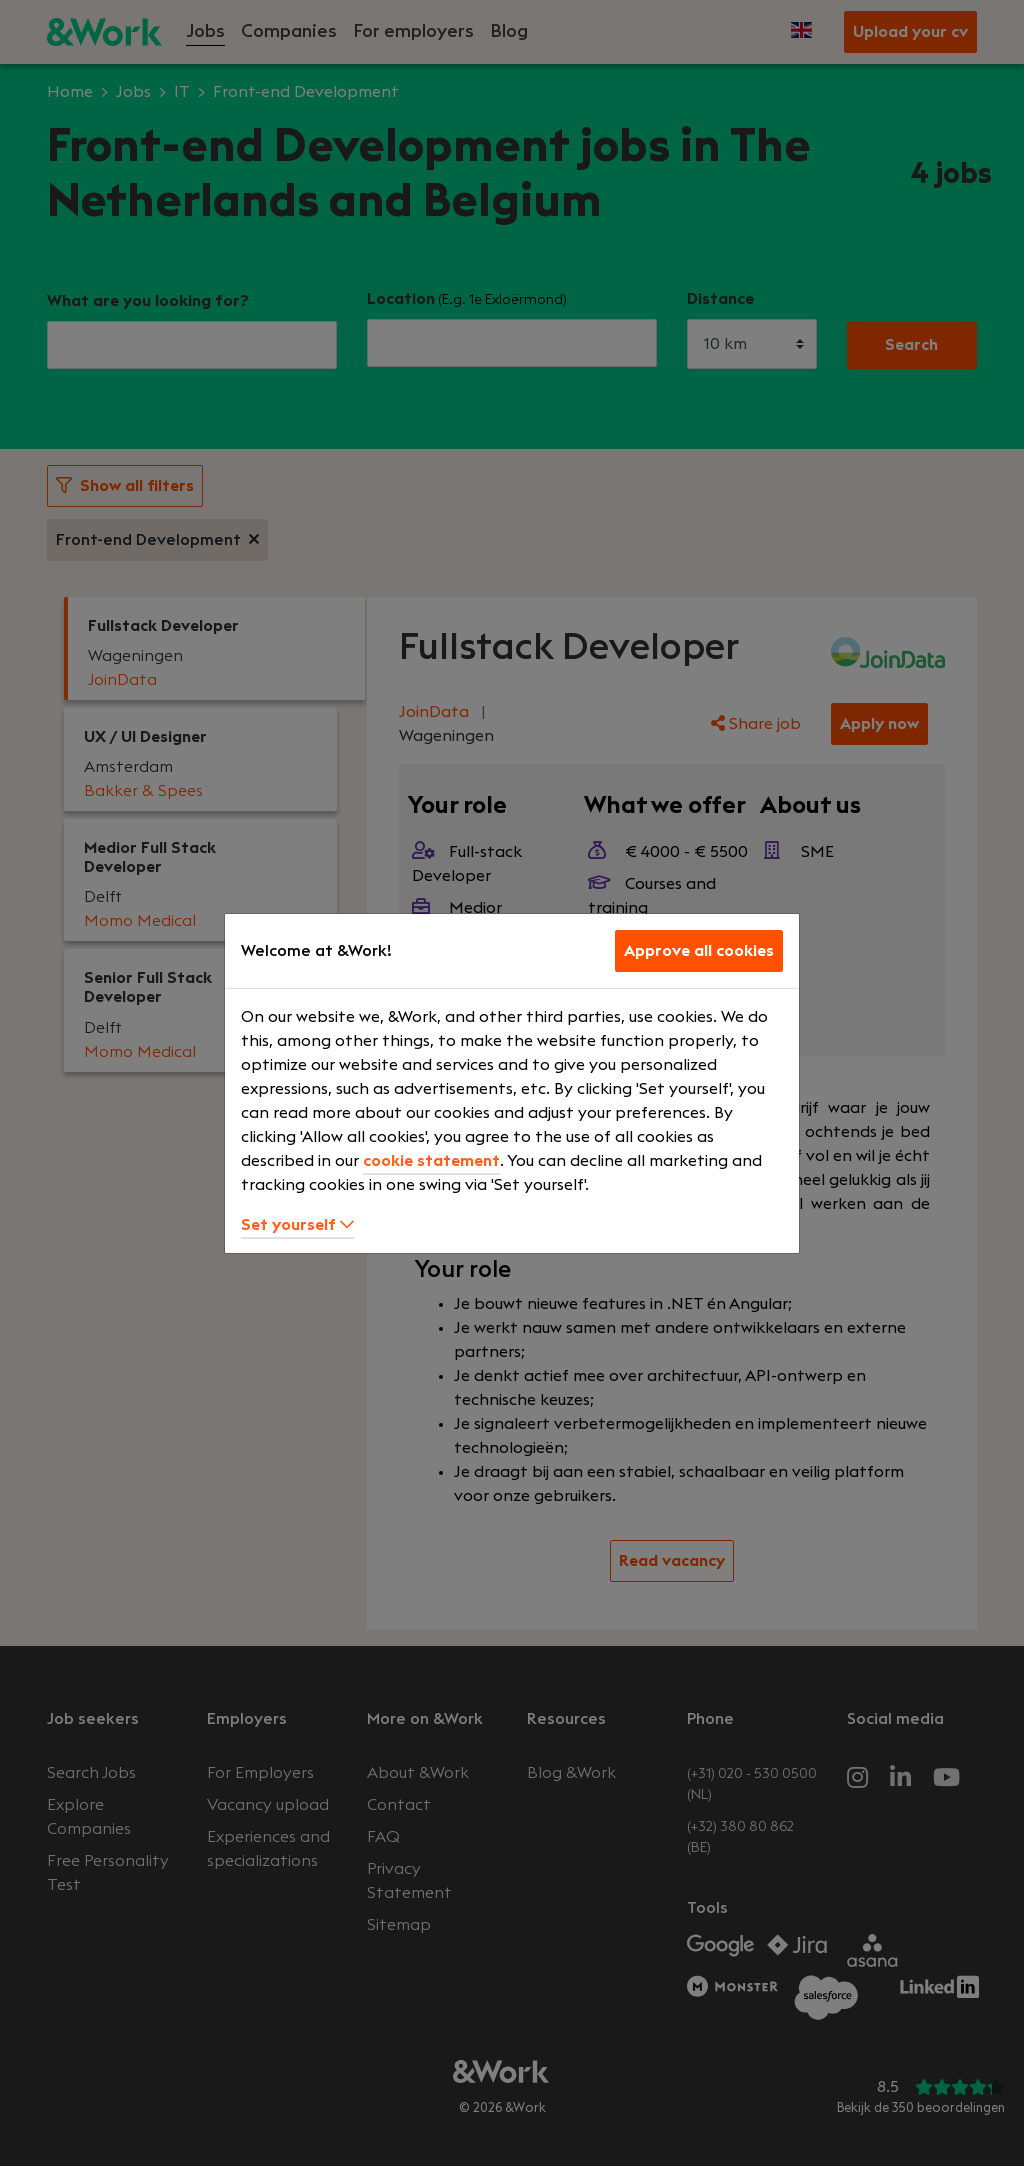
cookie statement (431, 1161)
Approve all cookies (699, 951)
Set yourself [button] (297, 1225)
